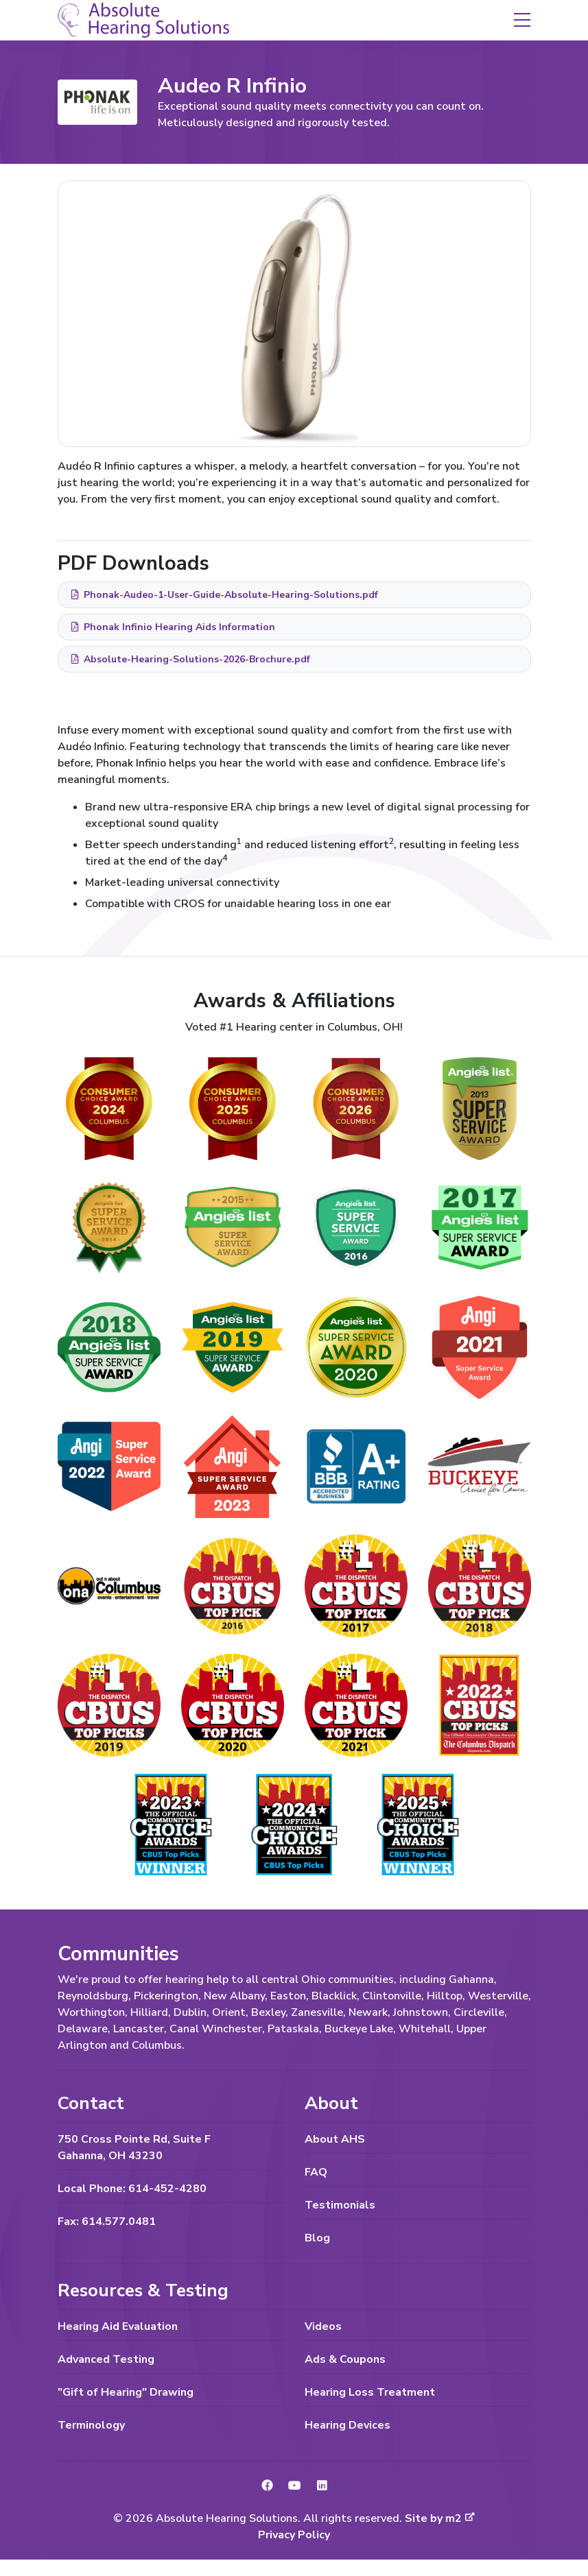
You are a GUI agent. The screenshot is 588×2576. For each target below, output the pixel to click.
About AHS (335, 2139)
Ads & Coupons (345, 2359)
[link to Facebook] (267, 2486)
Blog (317, 2238)
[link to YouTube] (294, 2486)
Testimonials (340, 2205)
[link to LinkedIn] (321, 2486)
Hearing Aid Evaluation (118, 2326)
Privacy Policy (294, 2534)
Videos (323, 2326)
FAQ (316, 2172)
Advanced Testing (106, 2359)
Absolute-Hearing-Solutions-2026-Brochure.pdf (190, 659)
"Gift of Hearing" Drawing (125, 2392)
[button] (522, 19)
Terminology (91, 2425)
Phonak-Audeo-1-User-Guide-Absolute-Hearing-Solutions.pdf (224, 594)
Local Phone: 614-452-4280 (132, 2188)
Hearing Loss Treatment (370, 2392)
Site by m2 (440, 2518)
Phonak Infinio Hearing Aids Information (172, 627)
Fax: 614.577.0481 (107, 2221)
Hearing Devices (347, 2425)
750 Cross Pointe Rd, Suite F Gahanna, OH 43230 (134, 2147)
